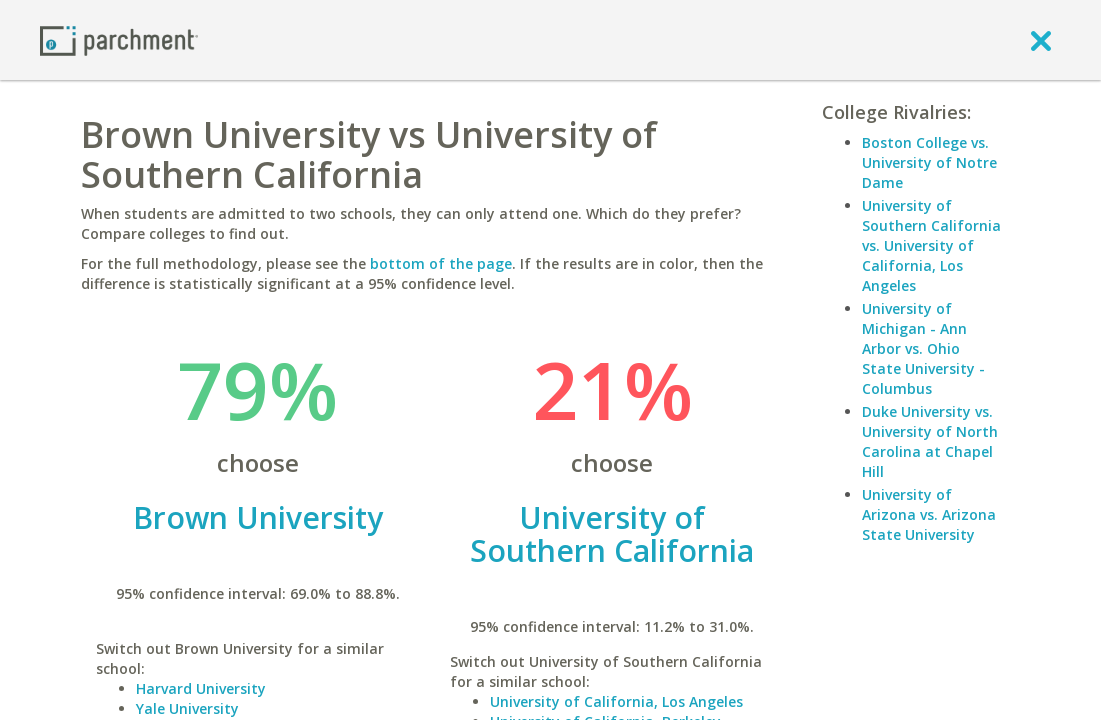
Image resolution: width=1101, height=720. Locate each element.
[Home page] (119, 39)
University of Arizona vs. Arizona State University (929, 514)
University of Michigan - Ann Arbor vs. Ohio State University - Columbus (923, 348)
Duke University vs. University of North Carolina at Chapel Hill (930, 441)
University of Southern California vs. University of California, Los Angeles (931, 245)
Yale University (187, 708)
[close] (1041, 40)
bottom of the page (441, 263)
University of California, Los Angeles (616, 701)
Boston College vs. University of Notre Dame (929, 162)
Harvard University (201, 688)
